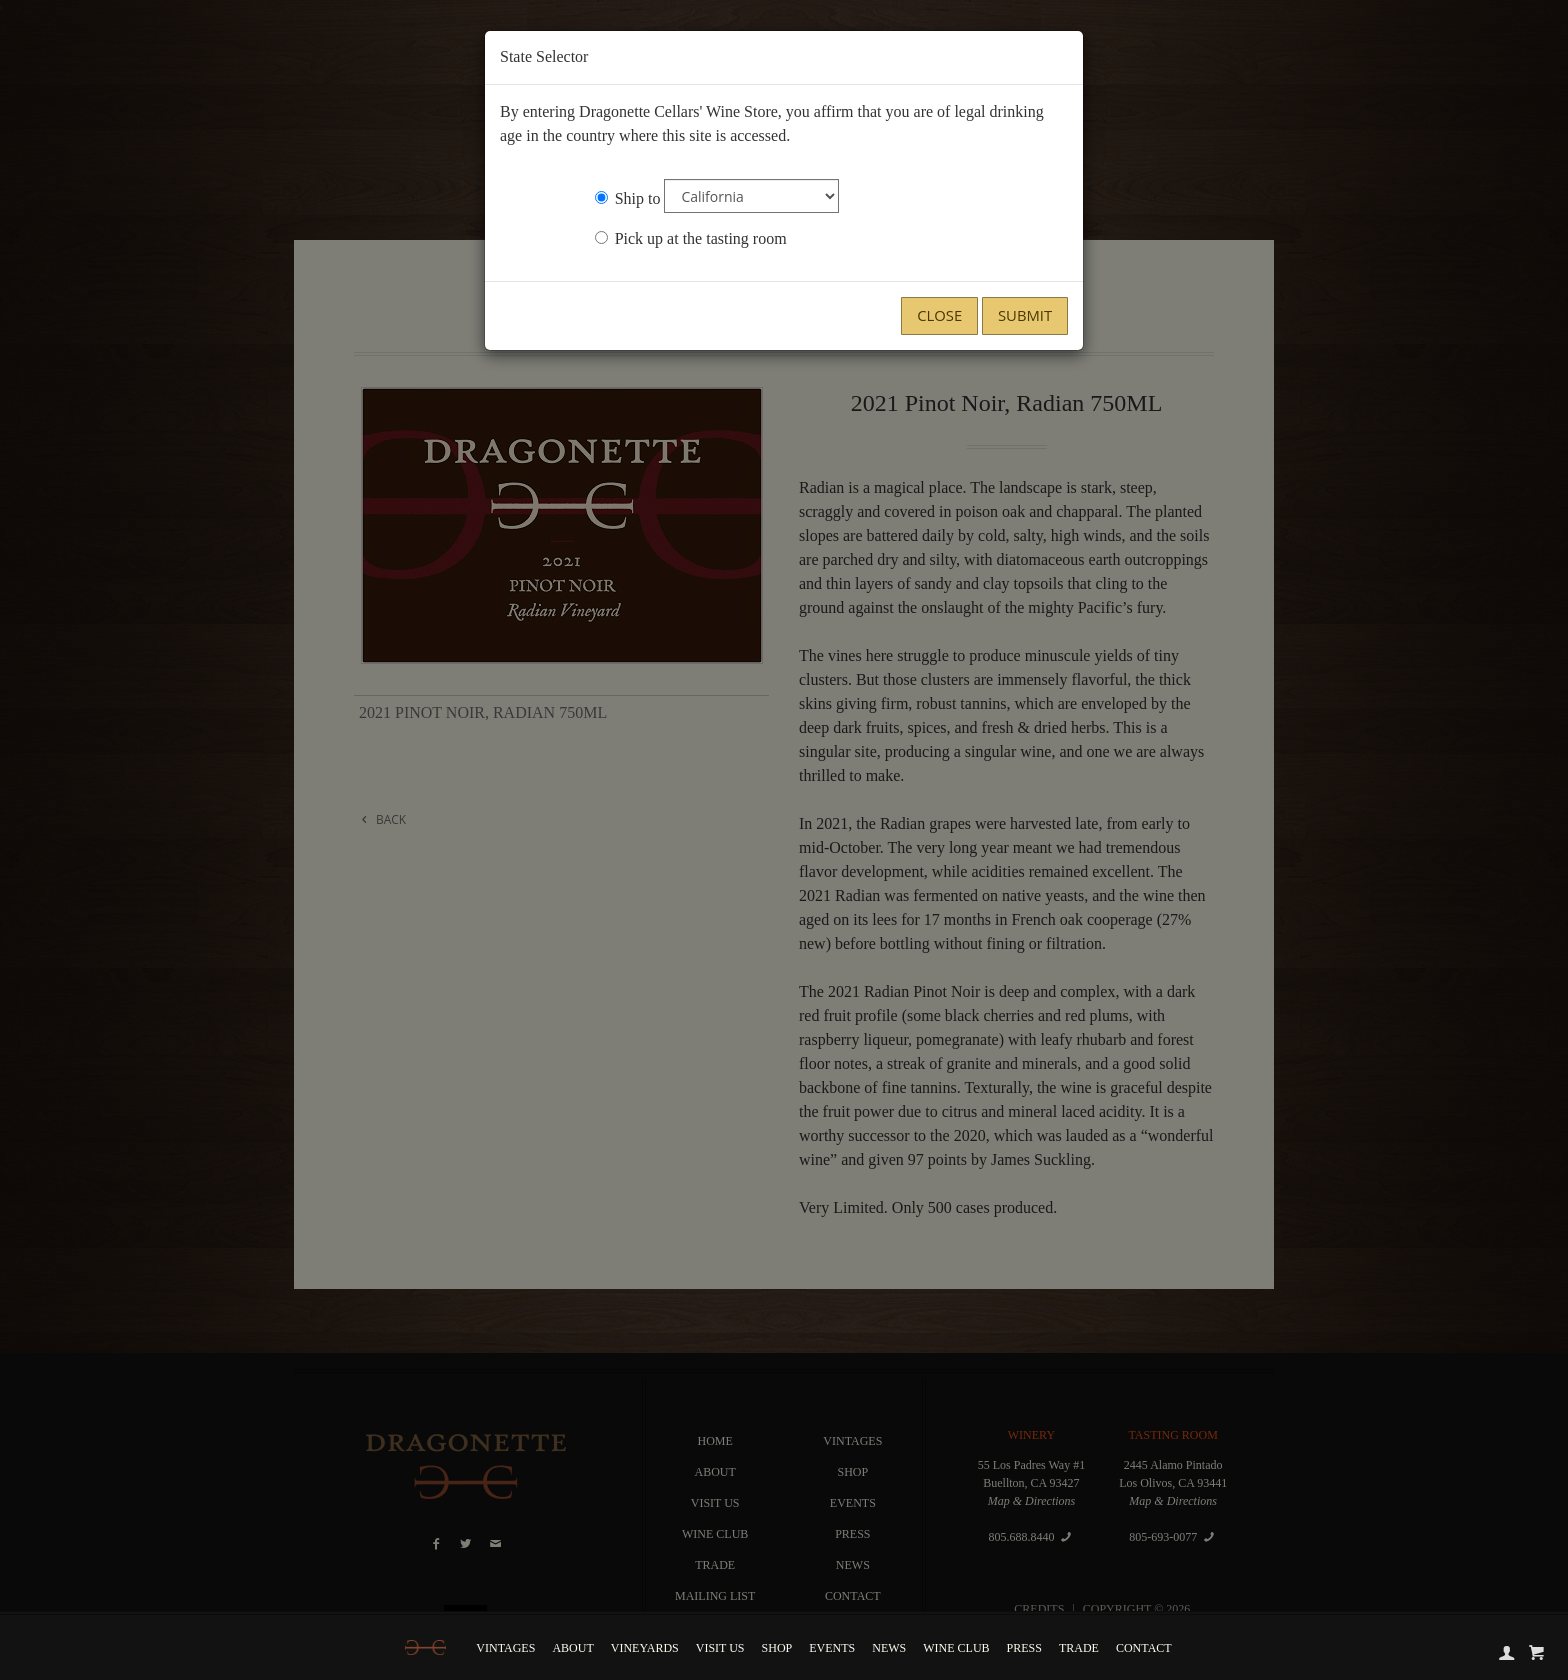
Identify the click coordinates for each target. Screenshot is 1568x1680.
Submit (1025, 315)
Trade (1079, 1648)
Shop (777, 1648)
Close (939, 315)
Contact (1144, 1648)
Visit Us (720, 1648)
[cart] (1537, 1652)
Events (832, 1648)
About (572, 1648)
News (889, 1648)
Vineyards (645, 1648)
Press (1024, 1648)
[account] (1507, 1652)
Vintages (505, 1648)
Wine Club (956, 1648)
